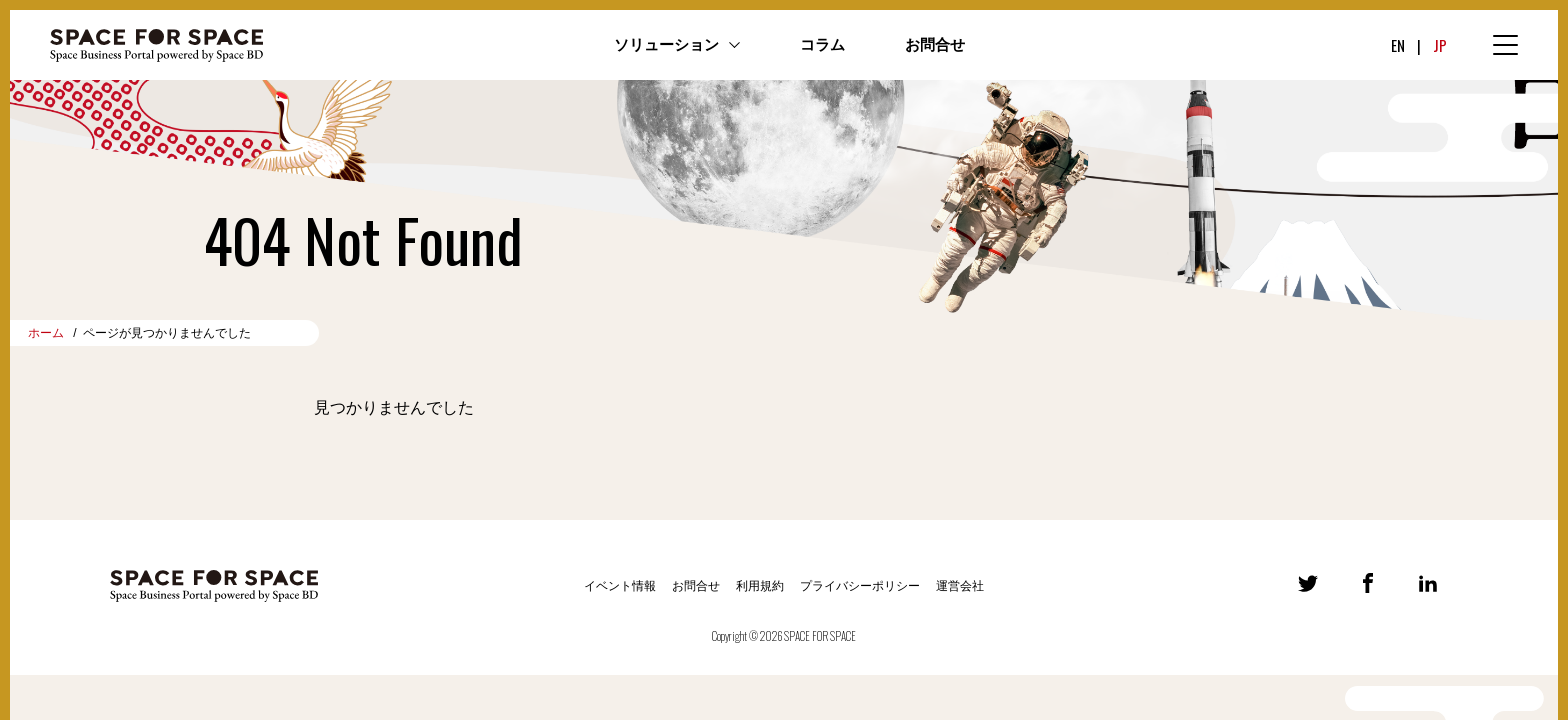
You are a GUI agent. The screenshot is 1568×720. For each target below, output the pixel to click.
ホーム (46, 333)
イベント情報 (620, 586)
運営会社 (960, 586)
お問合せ (935, 45)
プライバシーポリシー (860, 586)
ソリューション (666, 45)
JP (1440, 45)
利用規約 (760, 586)
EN (1398, 45)
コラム (822, 45)
